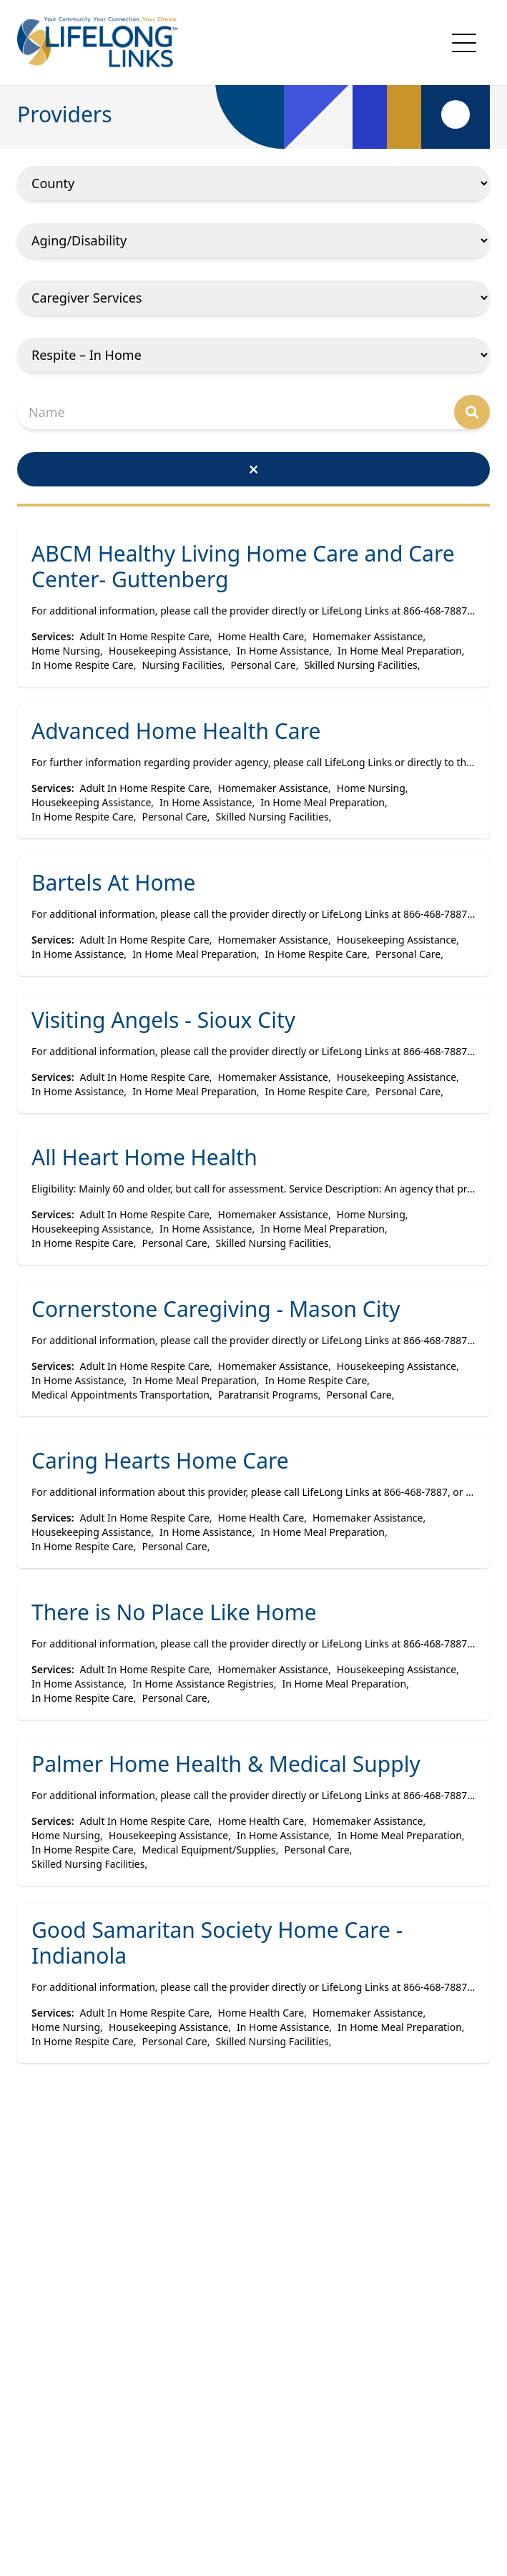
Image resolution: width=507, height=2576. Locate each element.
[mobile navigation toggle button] (464, 43)
